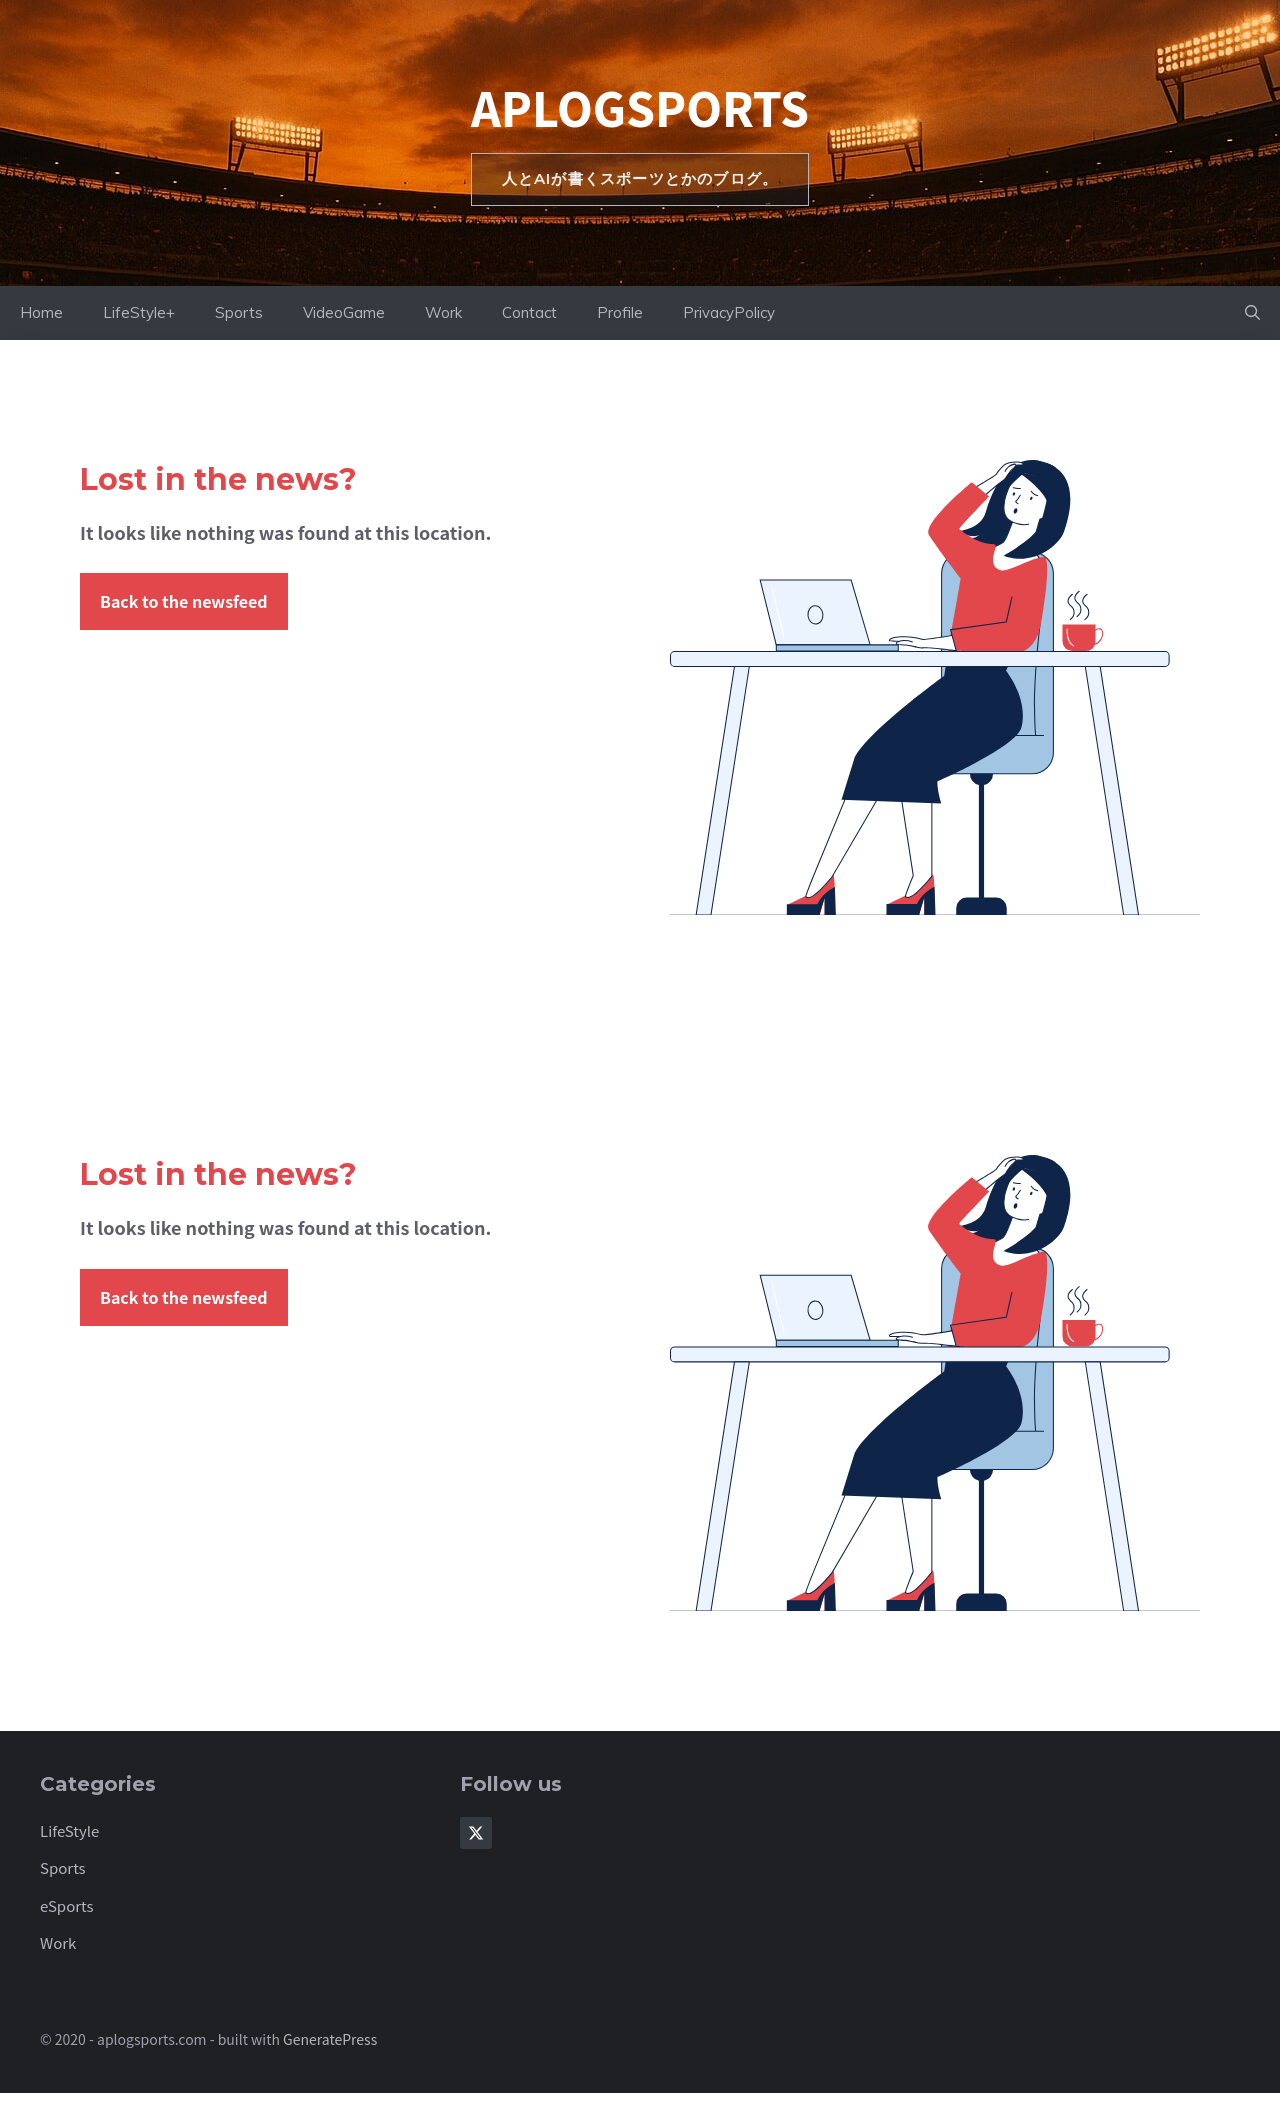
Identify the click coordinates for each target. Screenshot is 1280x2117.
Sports (239, 312)
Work (443, 312)
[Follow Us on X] (476, 1833)
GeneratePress (330, 2039)
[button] (1252, 313)
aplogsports (640, 107)
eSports (67, 1905)
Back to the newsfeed (184, 601)
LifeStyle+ (139, 312)
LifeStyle (69, 1830)
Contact (529, 312)
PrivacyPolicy (729, 312)
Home (41, 312)
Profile (620, 312)
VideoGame (344, 312)
